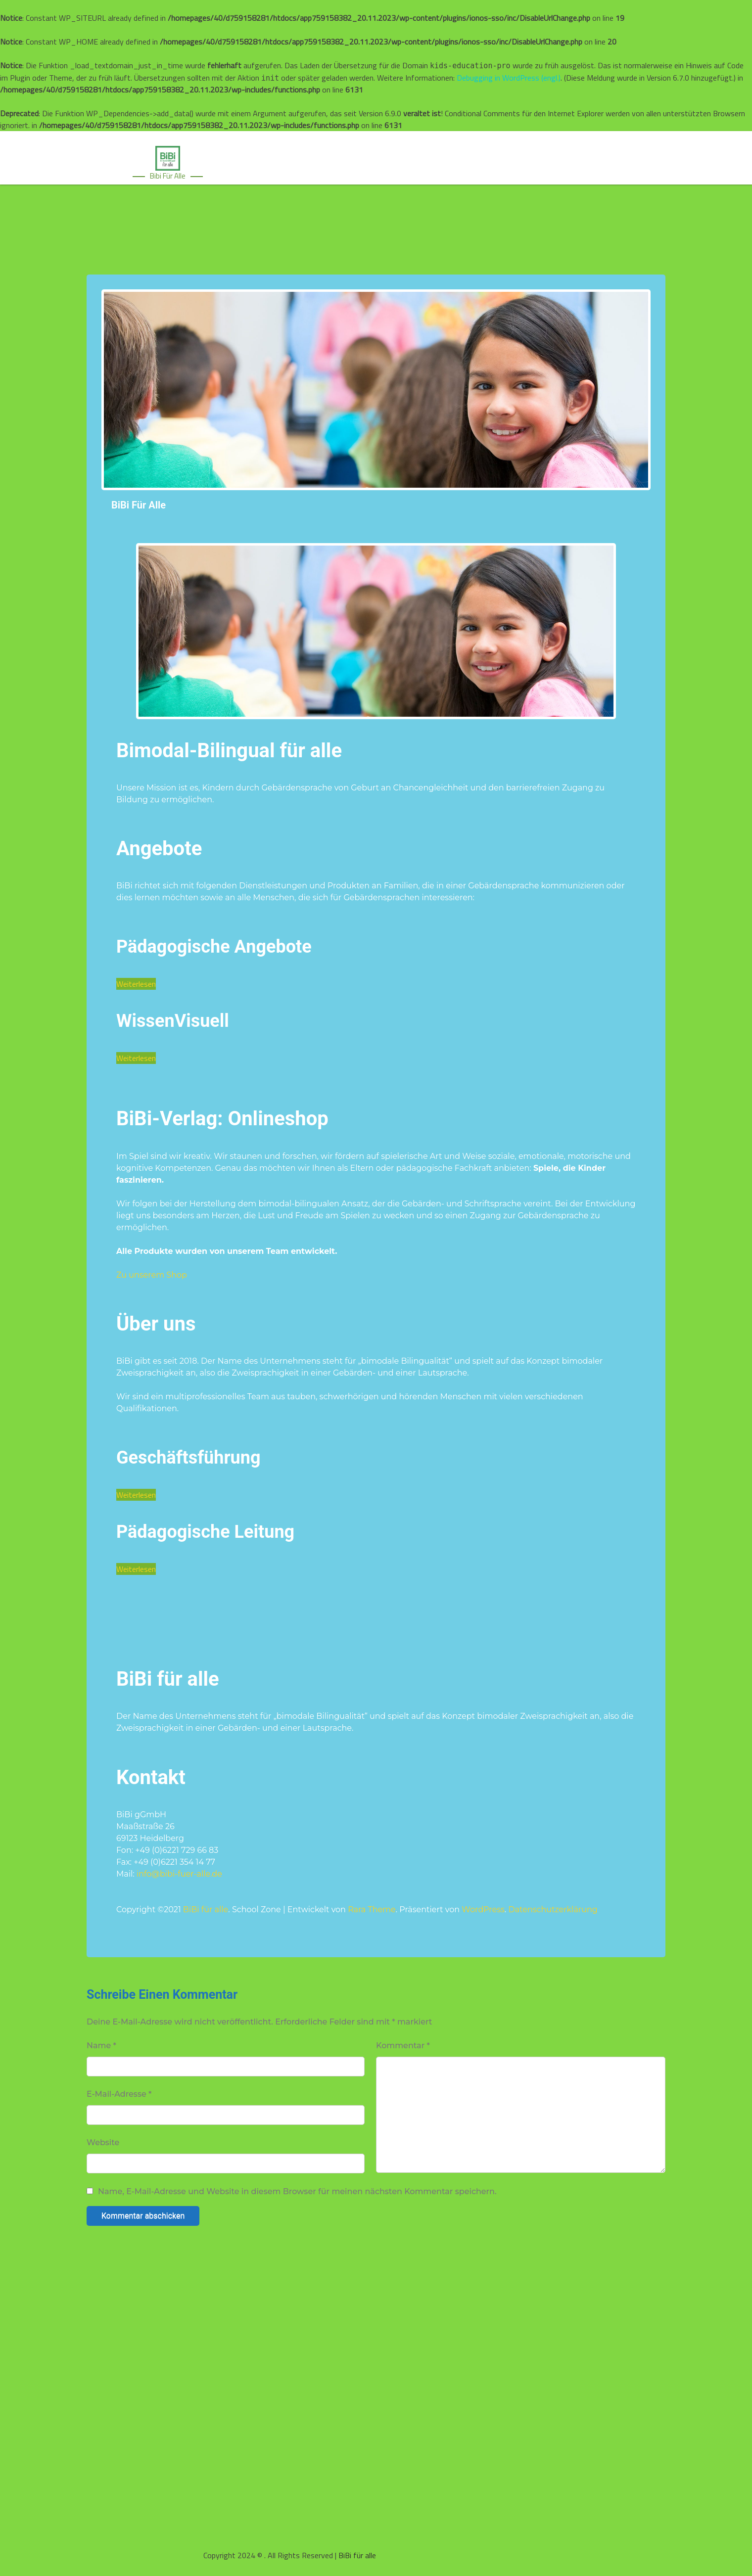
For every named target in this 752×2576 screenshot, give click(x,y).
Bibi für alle (168, 176)
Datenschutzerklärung (552, 1909)
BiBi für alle (138, 505)
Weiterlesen (136, 984)
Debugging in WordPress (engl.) (509, 78)
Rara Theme (372, 1909)
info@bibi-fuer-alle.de (179, 1874)
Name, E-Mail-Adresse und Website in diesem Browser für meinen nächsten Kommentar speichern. (297, 2192)
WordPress (483, 1909)
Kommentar (403, 2045)
